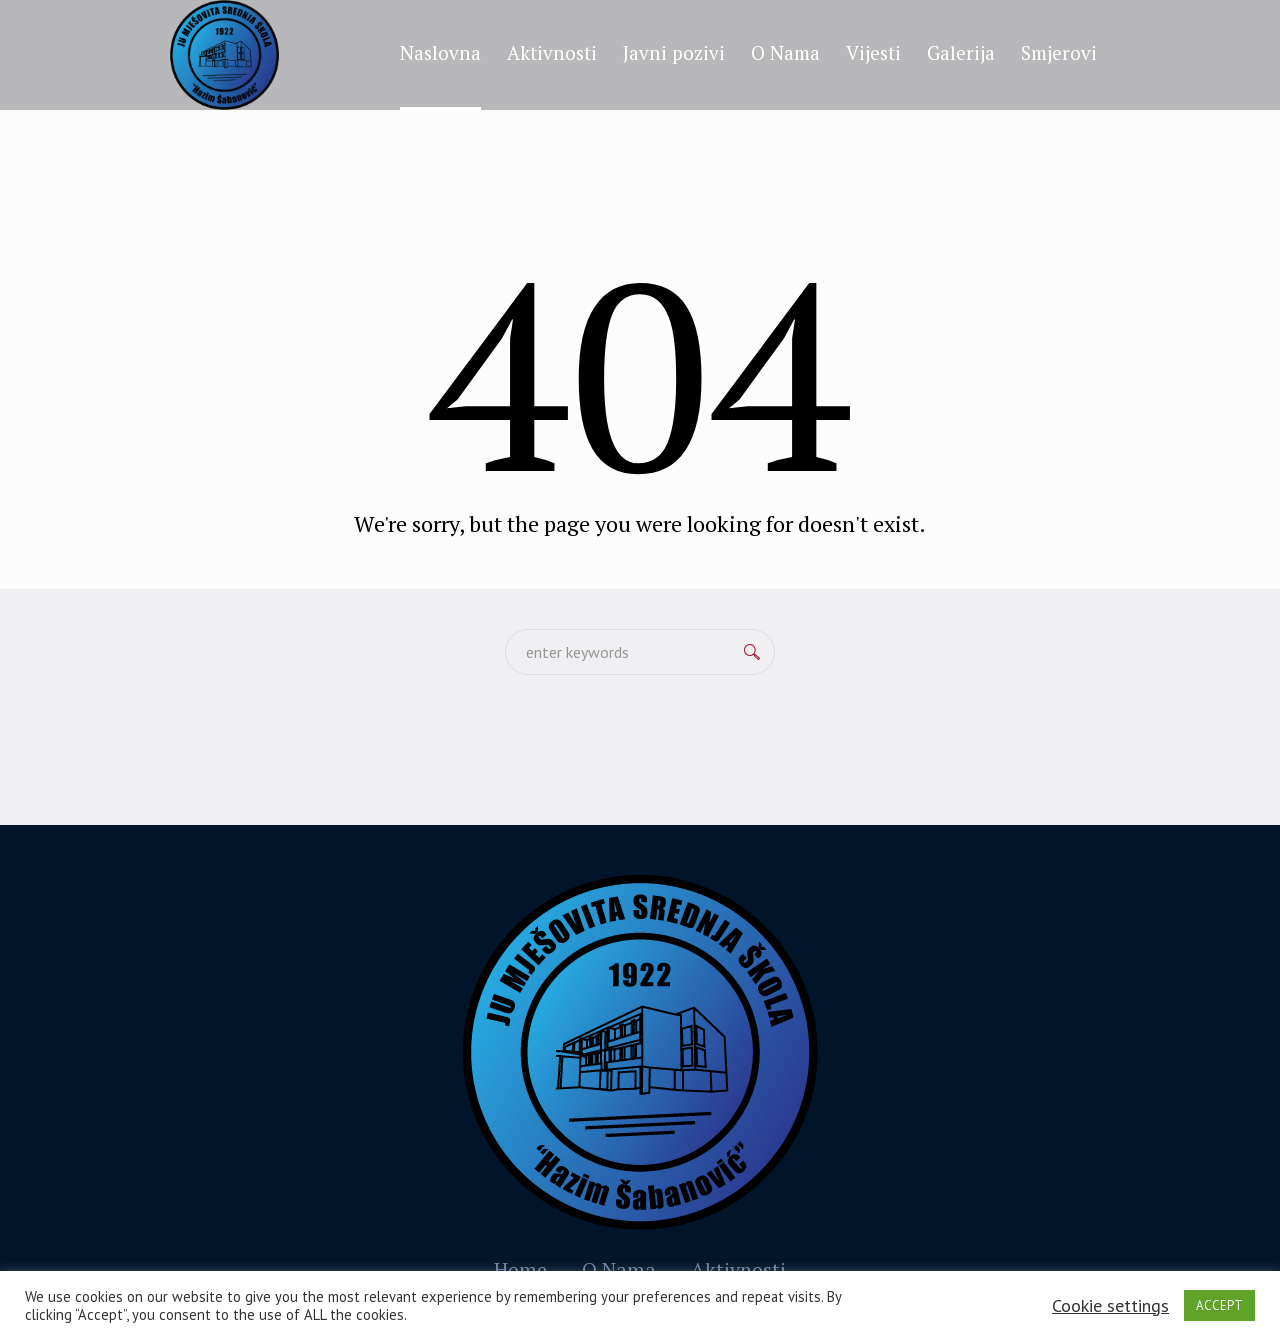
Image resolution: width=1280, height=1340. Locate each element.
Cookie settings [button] (1110, 1305)
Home (520, 1270)
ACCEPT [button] (1219, 1305)
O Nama (619, 1270)
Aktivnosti (738, 1270)
